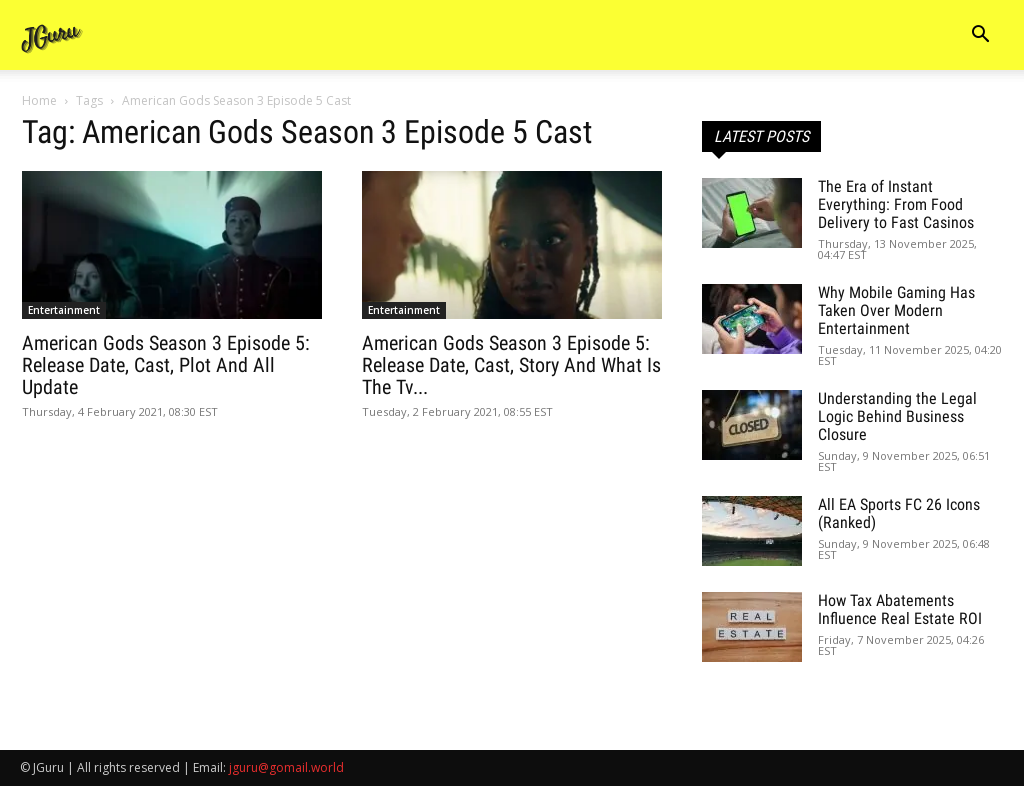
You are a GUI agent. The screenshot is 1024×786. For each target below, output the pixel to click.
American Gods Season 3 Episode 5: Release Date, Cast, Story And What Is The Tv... (511, 365)
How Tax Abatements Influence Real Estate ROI (900, 609)
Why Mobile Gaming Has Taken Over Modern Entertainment (896, 310)
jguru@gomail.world (286, 767)
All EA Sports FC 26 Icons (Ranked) (899, 513)
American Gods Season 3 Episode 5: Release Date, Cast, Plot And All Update (166, 365)
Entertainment (64, 310)
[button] (980, 36)
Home (39, 100)
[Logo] (52, 35)
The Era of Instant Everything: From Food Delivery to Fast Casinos (896, 204)
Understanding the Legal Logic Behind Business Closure (897, 416)
